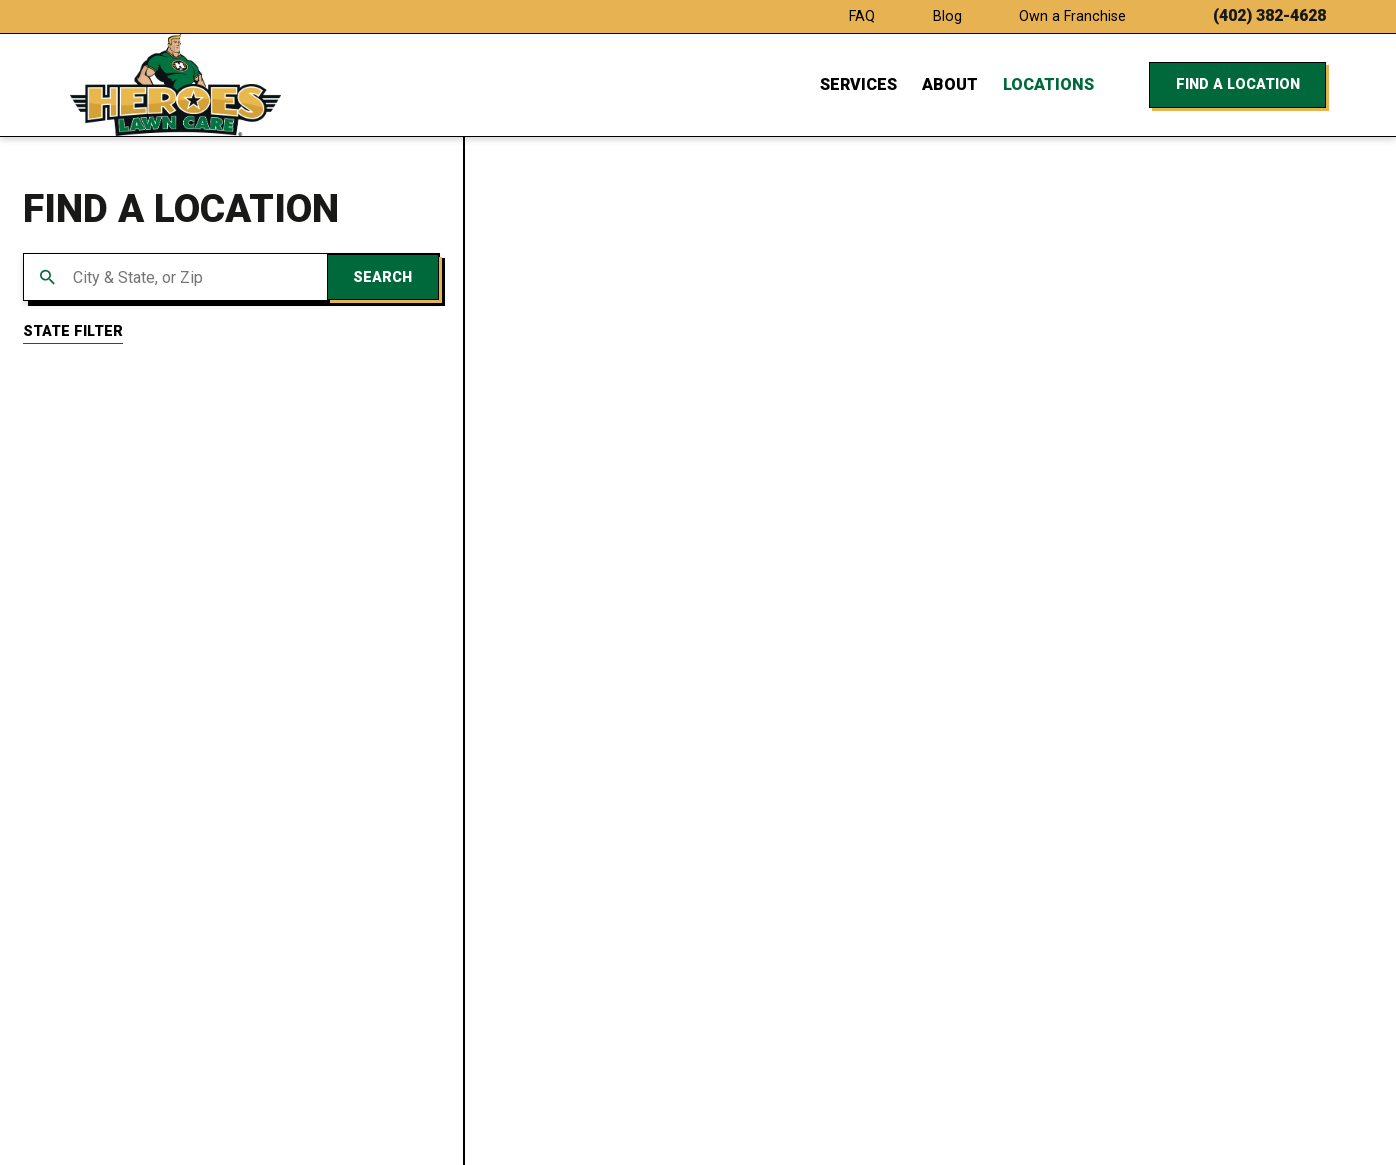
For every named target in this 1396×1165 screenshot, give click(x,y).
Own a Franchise (1072, 16)
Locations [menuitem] (1048, 84)
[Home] (176, 85)
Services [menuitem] (858, 84)
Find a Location (1238, 84)
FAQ (862, 16)
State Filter (73, 331)
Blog (947, 16)
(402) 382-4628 (1269, 16)
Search (382, 277)
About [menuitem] (950, 84)
